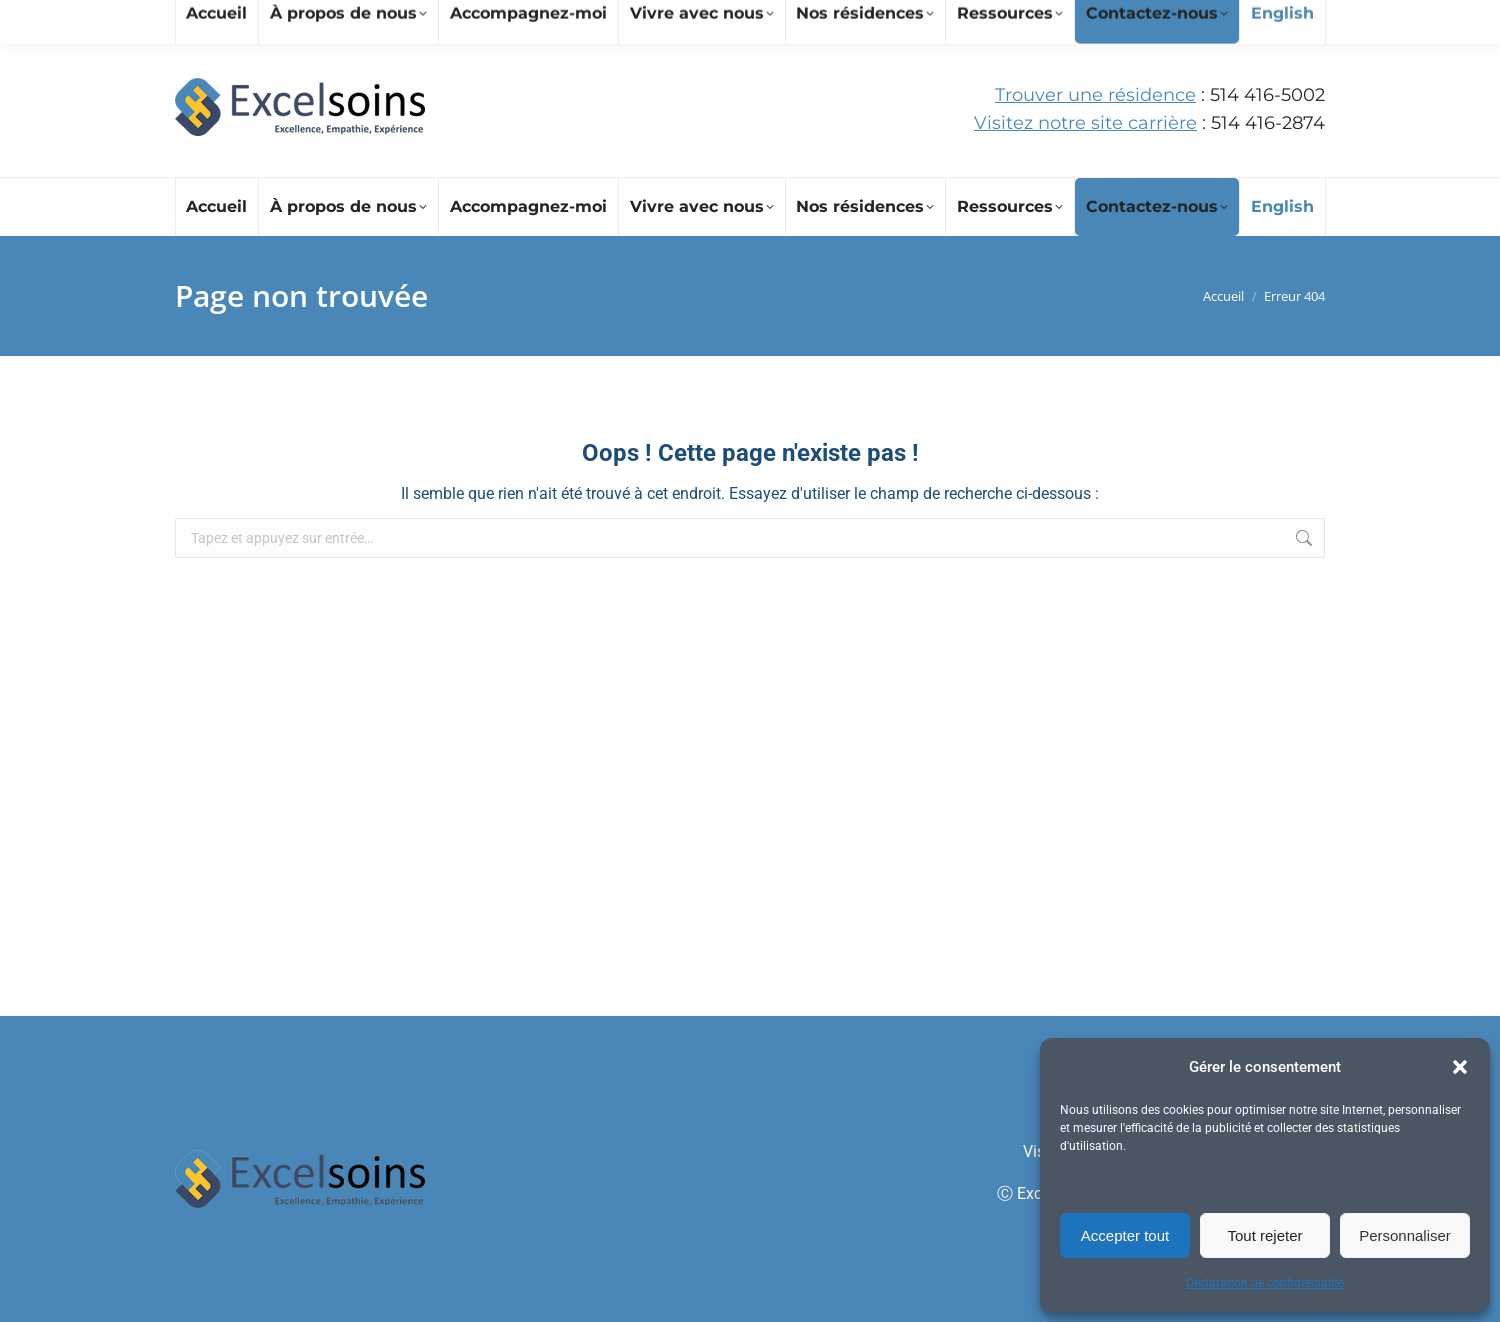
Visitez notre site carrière (1085, 123)
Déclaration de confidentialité (1265, 1283)
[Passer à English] (1282, 207)
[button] (1460, 1067)
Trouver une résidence (1095, 95)
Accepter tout (1125, 1235)
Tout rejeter (1264, 1235)
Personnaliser (1405, 1235)
